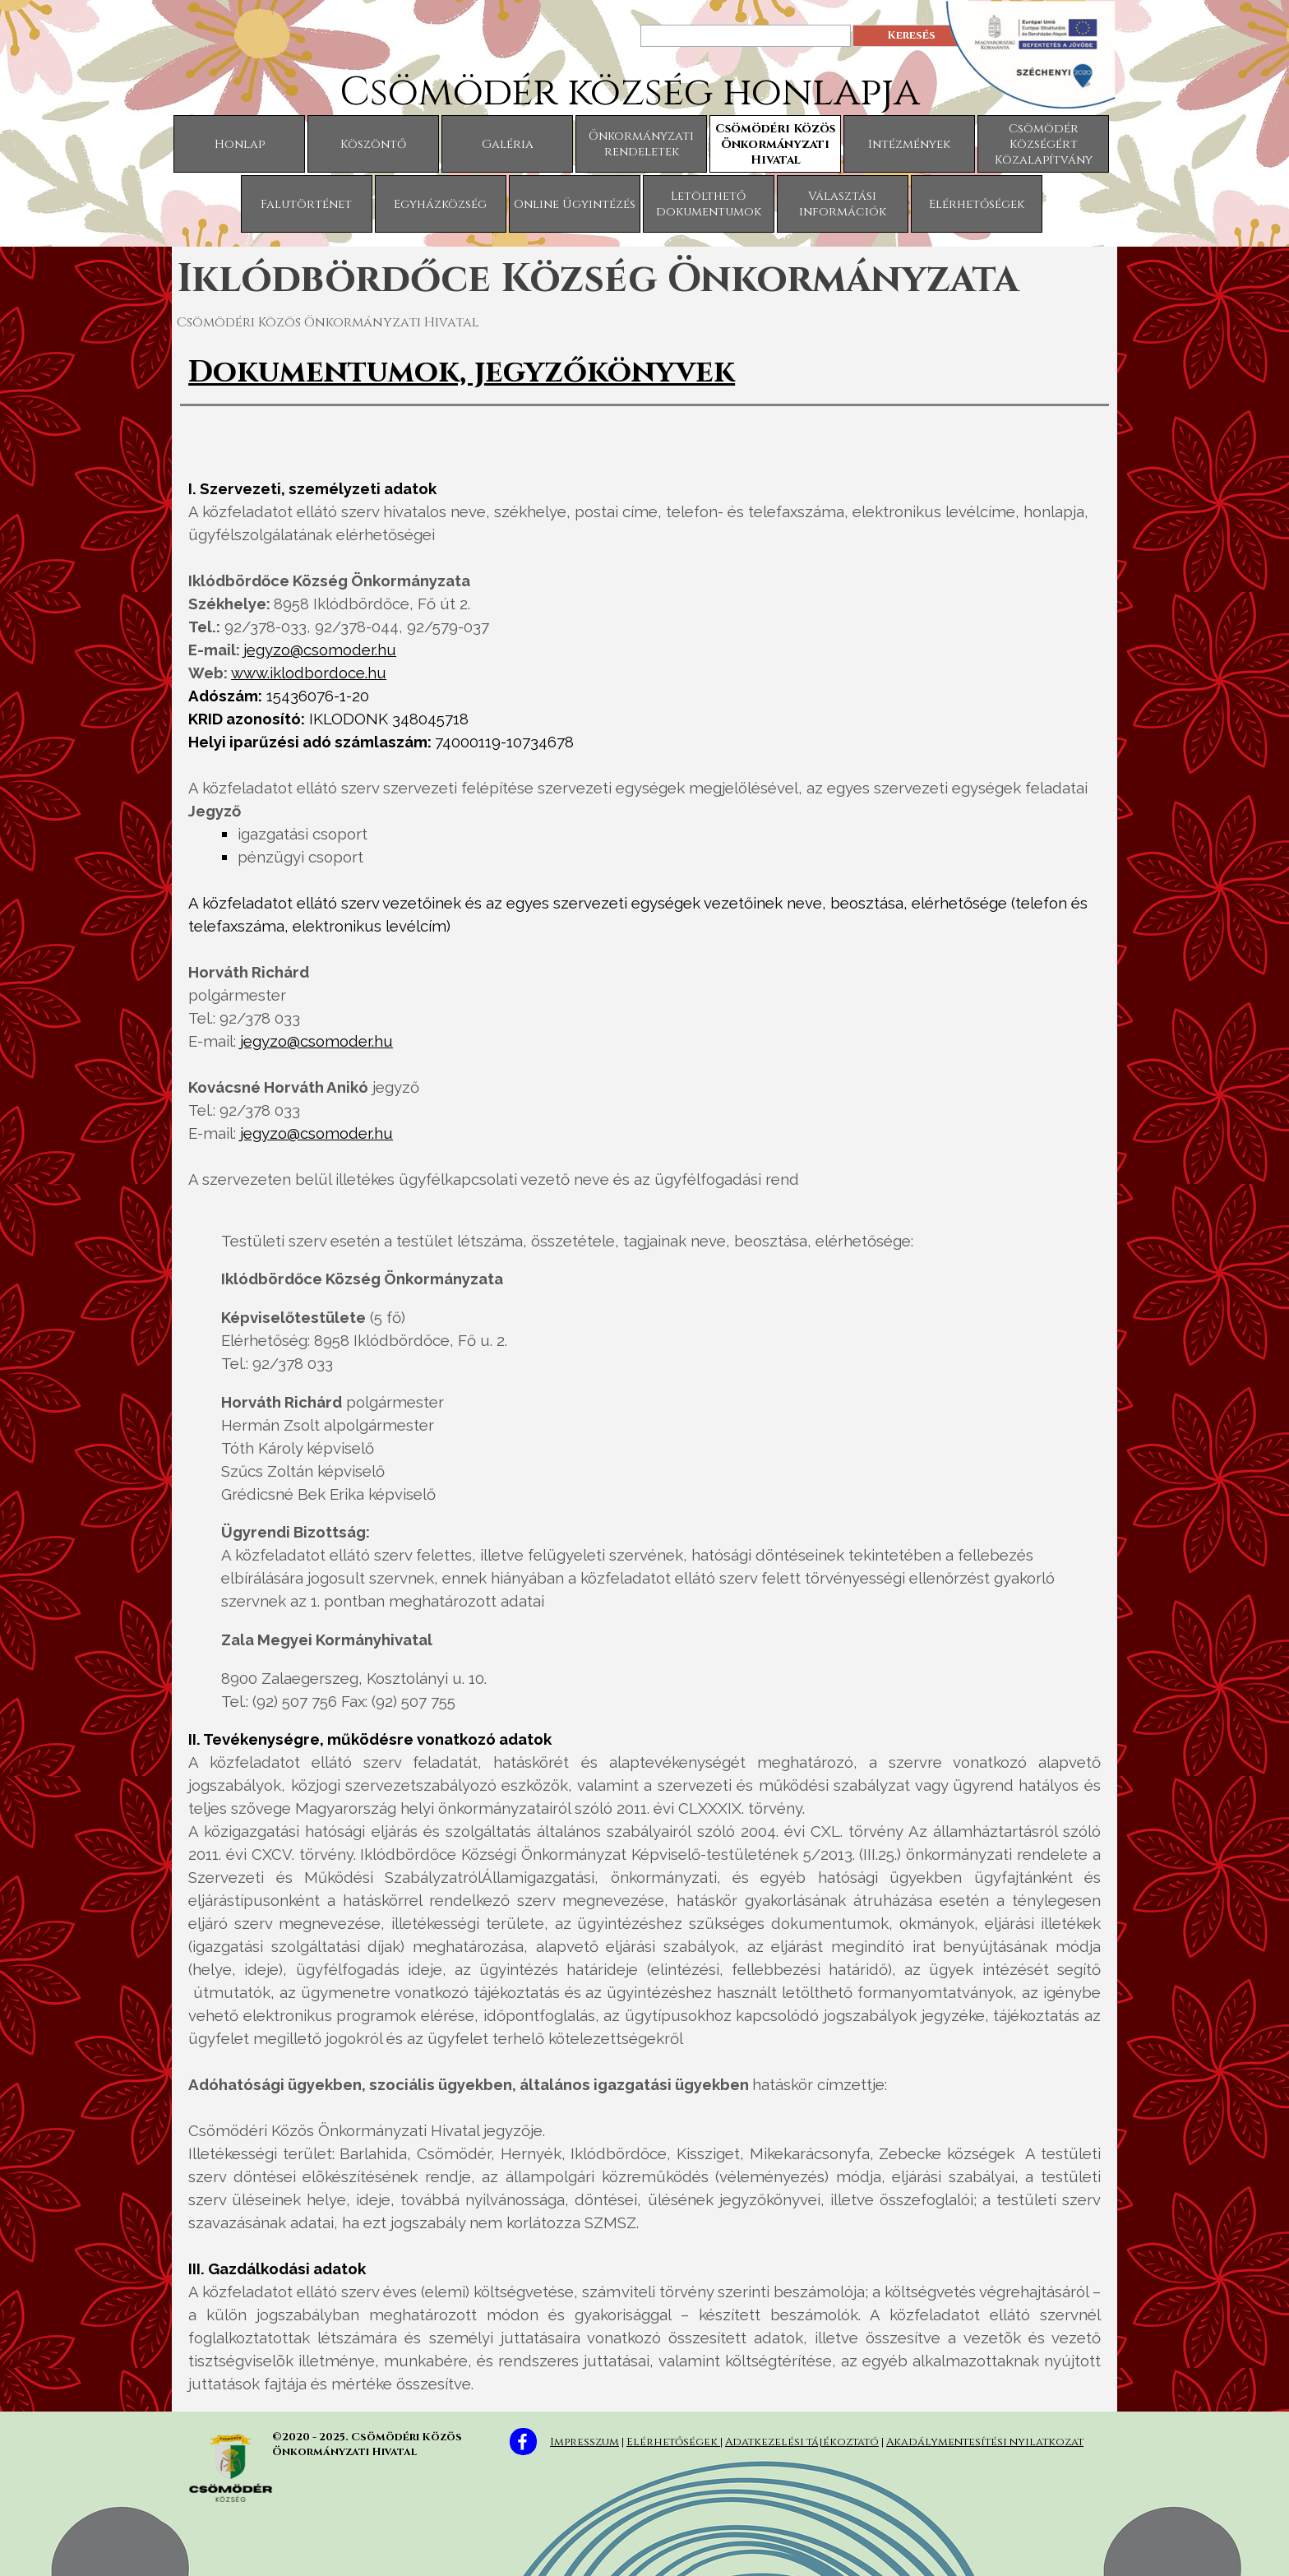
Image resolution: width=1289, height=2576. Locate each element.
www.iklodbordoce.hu (308, 673)
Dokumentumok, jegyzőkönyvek (461, 372)
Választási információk (842, 204)
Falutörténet (306, 204)
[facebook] (523, 2441)
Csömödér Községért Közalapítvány (1044, 144)
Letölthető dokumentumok (708, 204)
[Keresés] (745, 36)
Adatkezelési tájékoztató (802, 2442)
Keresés (911, 35)
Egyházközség (440, 204)
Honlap (240, 144)
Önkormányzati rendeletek (641, 144)
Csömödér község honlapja (630, 92)
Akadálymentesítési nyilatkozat (984, 2442)
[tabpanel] (644, 372)
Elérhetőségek (976, 204)
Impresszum (584, 2442)
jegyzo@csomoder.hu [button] (319, 650)
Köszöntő (373, 144)
